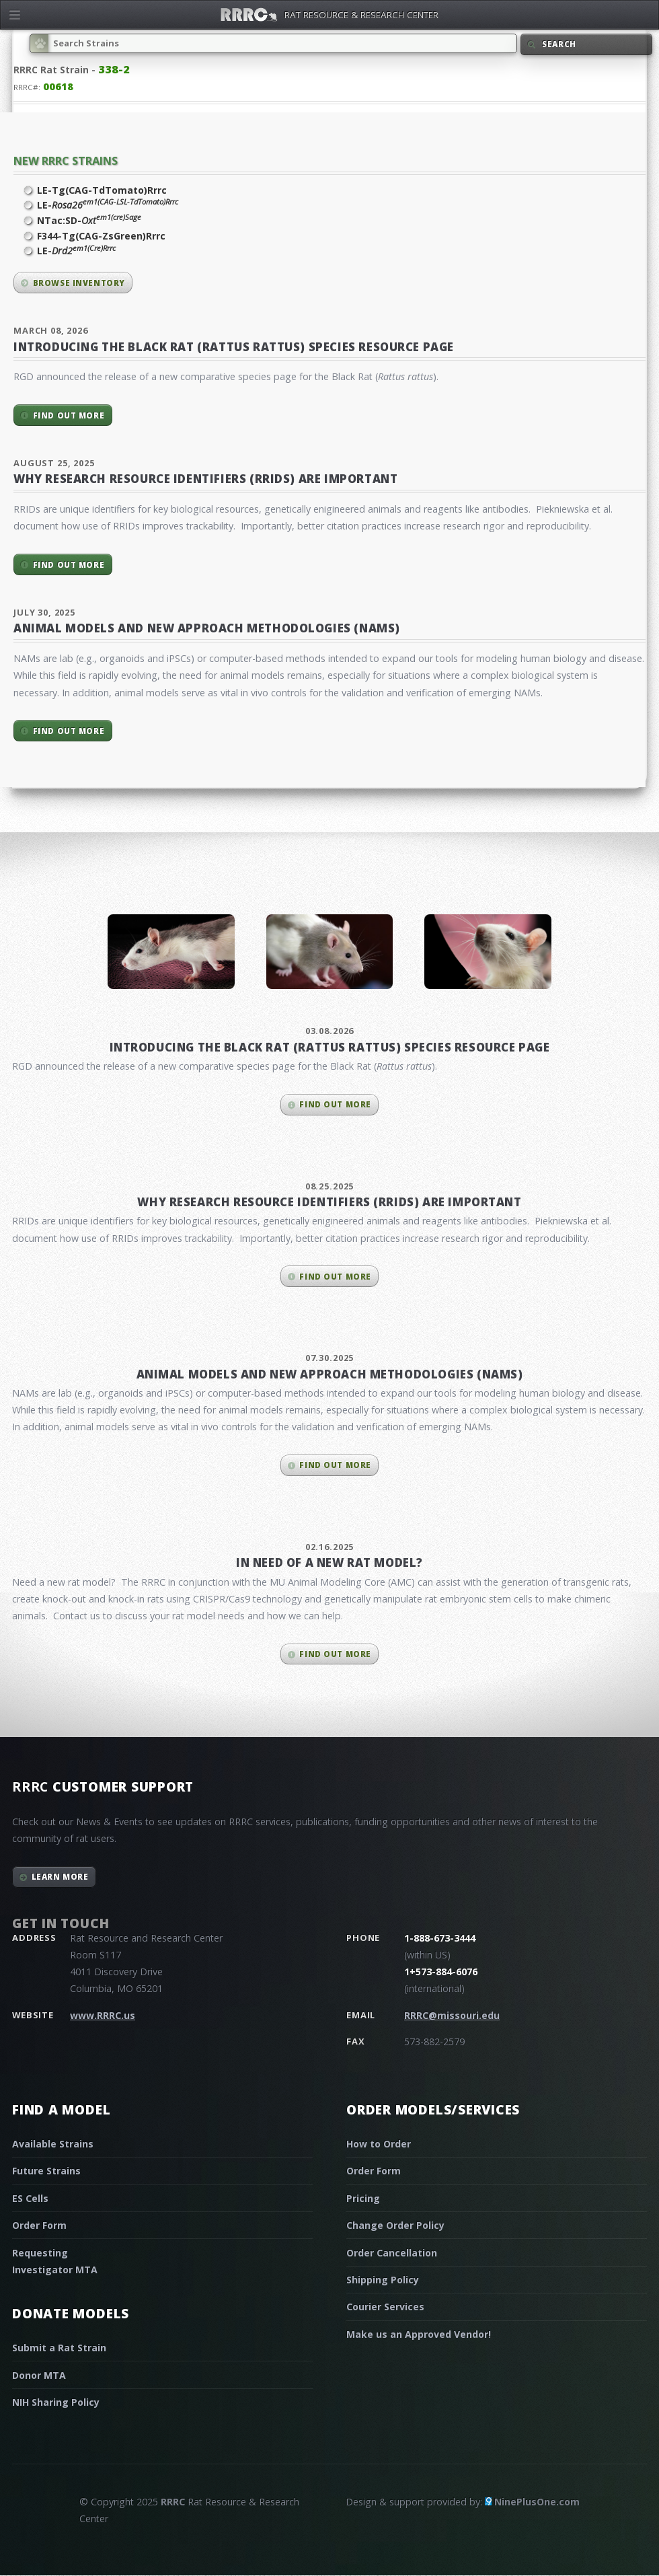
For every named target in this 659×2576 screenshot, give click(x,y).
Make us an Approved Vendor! (418, 2334)
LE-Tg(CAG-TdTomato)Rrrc (102, 190)
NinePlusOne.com (537, 2501)
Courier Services (385, 2306)
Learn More (60, 1877)
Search (559, 44)
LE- (107, 204)
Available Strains (52, 2143)
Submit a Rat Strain (59, 2347)
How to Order (378, 2143)
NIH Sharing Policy (56, 2402)
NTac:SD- (89, 220)
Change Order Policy (395, 2225)
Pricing (363, 2198)
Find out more (68, 415)
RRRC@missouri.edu (452, 2015)
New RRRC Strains (65, 160)
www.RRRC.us (102, 2015)
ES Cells (30, 2198)
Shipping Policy (382, 2279)
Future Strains (46, 2170)
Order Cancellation (391, 2252)
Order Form (39, 2225)
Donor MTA (39, 2375)
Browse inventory (79, 283)
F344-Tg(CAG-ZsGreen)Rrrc (101, 235)
